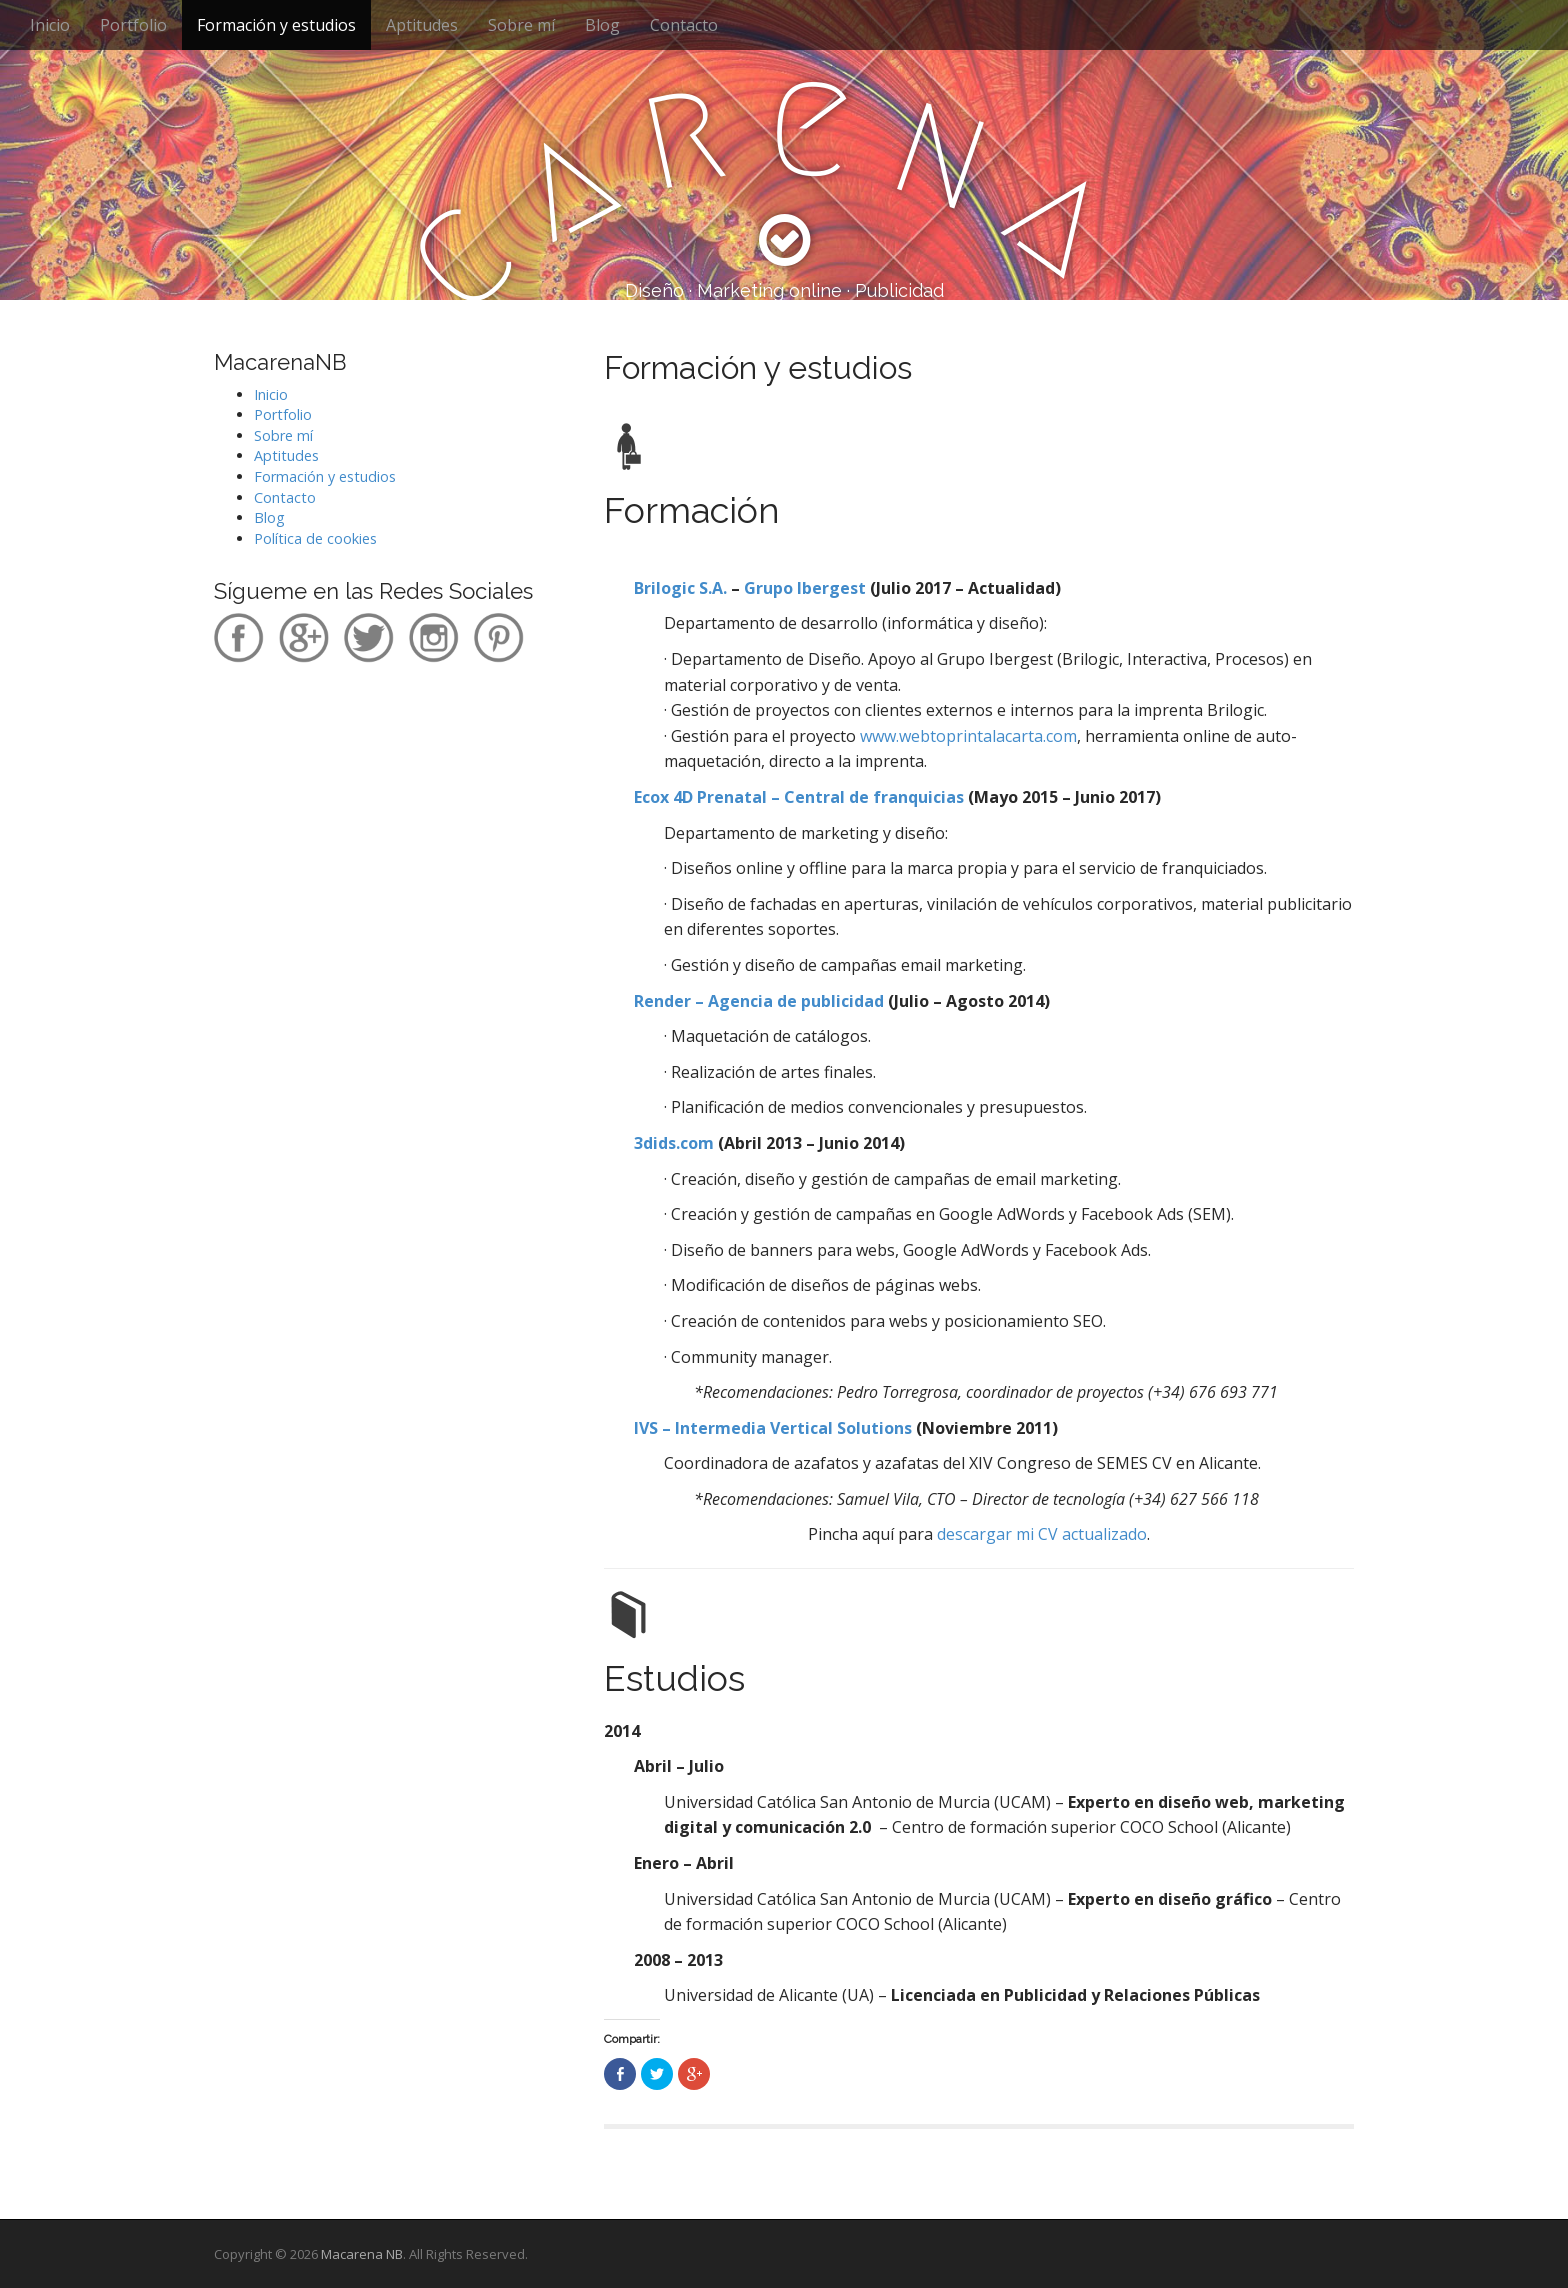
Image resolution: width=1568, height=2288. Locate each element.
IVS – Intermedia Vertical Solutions (775, 1428)
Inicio (50, 25)
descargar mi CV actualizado (1042, 1534)
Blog (602, 25)
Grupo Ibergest (805, 588)
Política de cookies (315, 538)
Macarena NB (362, 2254)
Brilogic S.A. (680, 588)
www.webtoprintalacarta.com (968, 736)
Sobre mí (521, 25)
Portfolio (133, 25)
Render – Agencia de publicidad (759, 1001)
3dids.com (674, 1143)
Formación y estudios (276, 25)
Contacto (684, 25)
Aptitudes (422, 25)
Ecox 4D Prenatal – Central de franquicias (799, 797)
